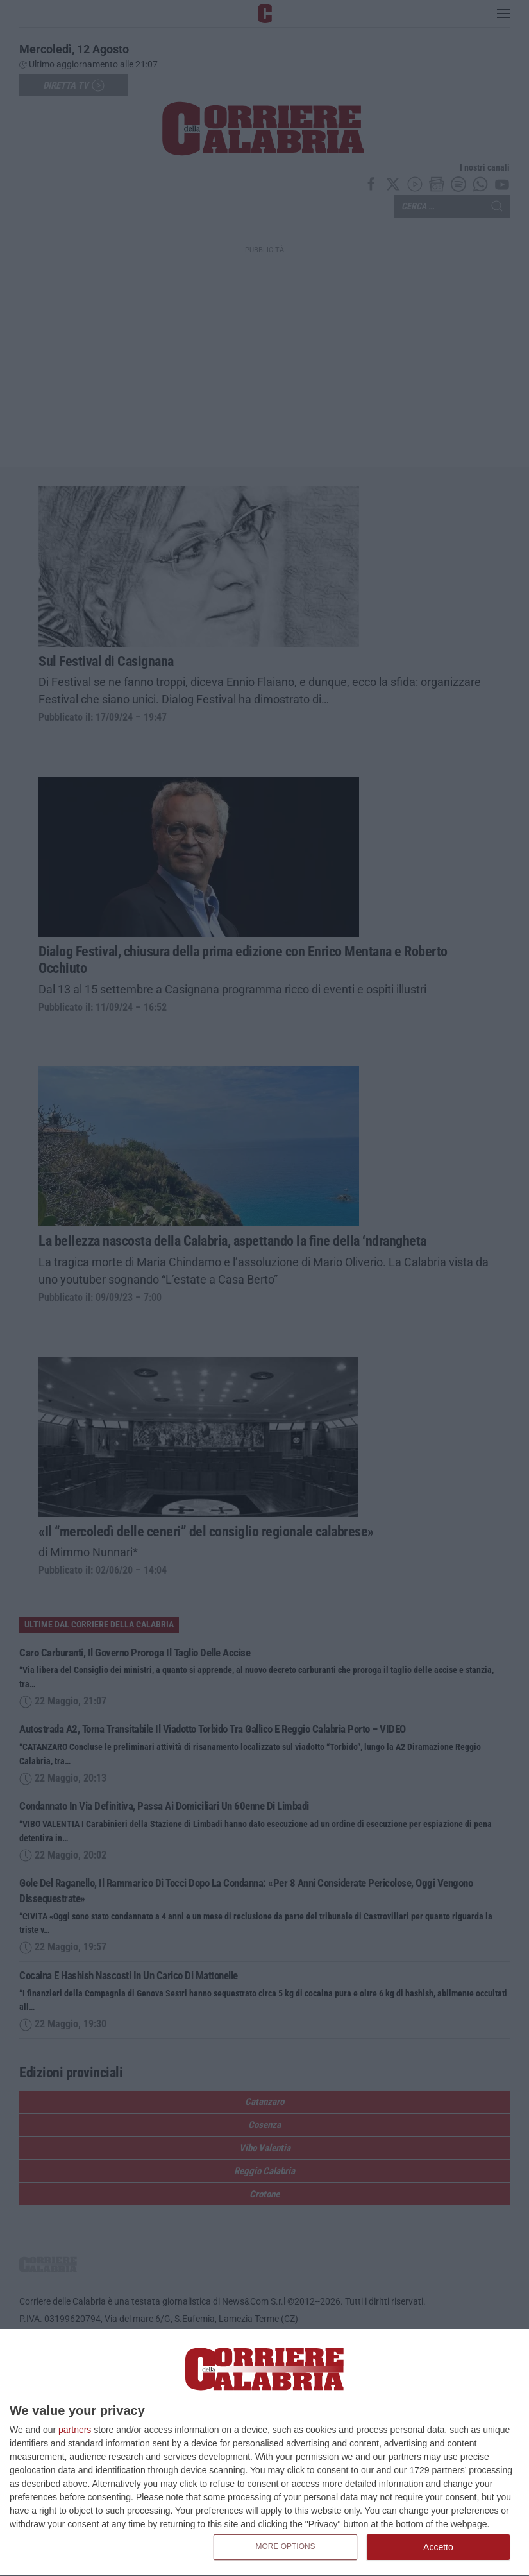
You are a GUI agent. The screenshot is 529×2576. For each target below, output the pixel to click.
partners (74, 2429)
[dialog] (264, 2453)
